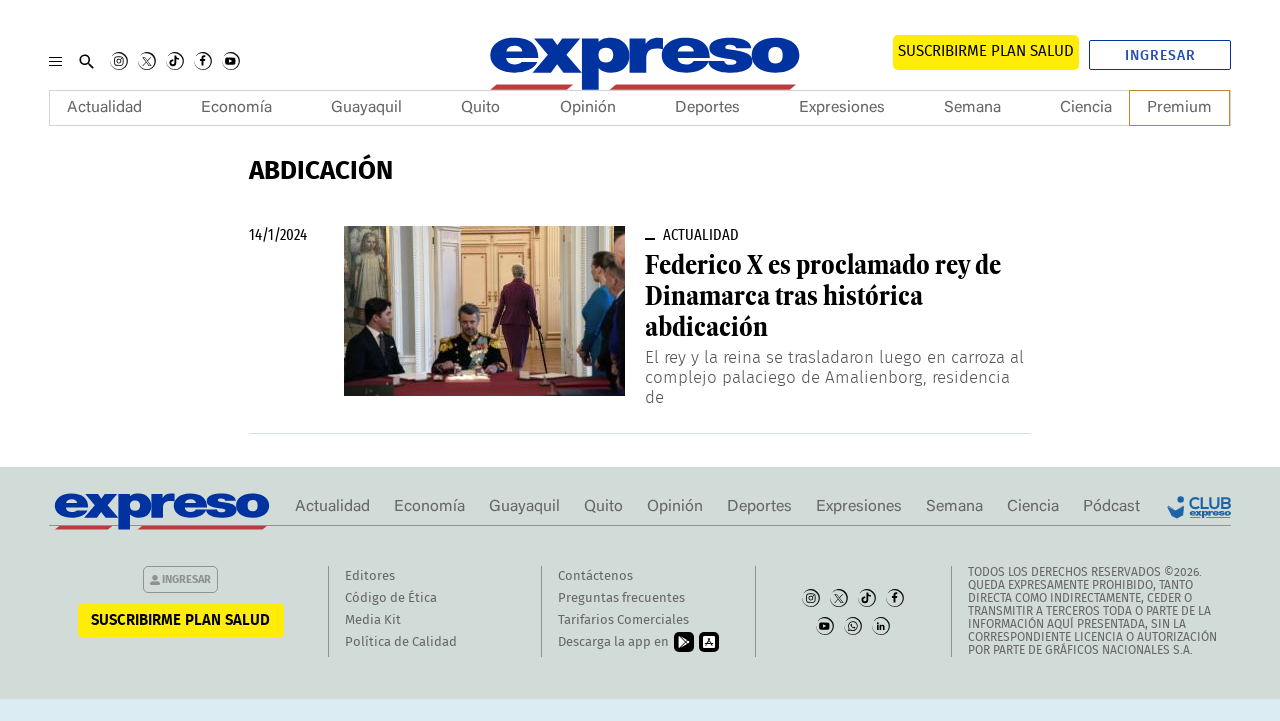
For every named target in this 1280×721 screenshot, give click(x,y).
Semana (972, 108)
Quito (480, 108)
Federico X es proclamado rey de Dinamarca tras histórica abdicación (823, 296)
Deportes (707, 108)
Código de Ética (391, 598)
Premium (1179, 108)
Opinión (588, 108)
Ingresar (1160, 56)
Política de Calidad (401, 642)
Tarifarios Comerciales (623, 620)
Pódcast (1111, 507)
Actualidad (104, 108)
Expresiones (842, 108)
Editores (370, 576)
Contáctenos (595, 576)
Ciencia (1086, 108)
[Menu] (55, 61)
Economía (236, 108)
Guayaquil (366, 108)
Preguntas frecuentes (621, 598)
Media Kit (373, 620)
